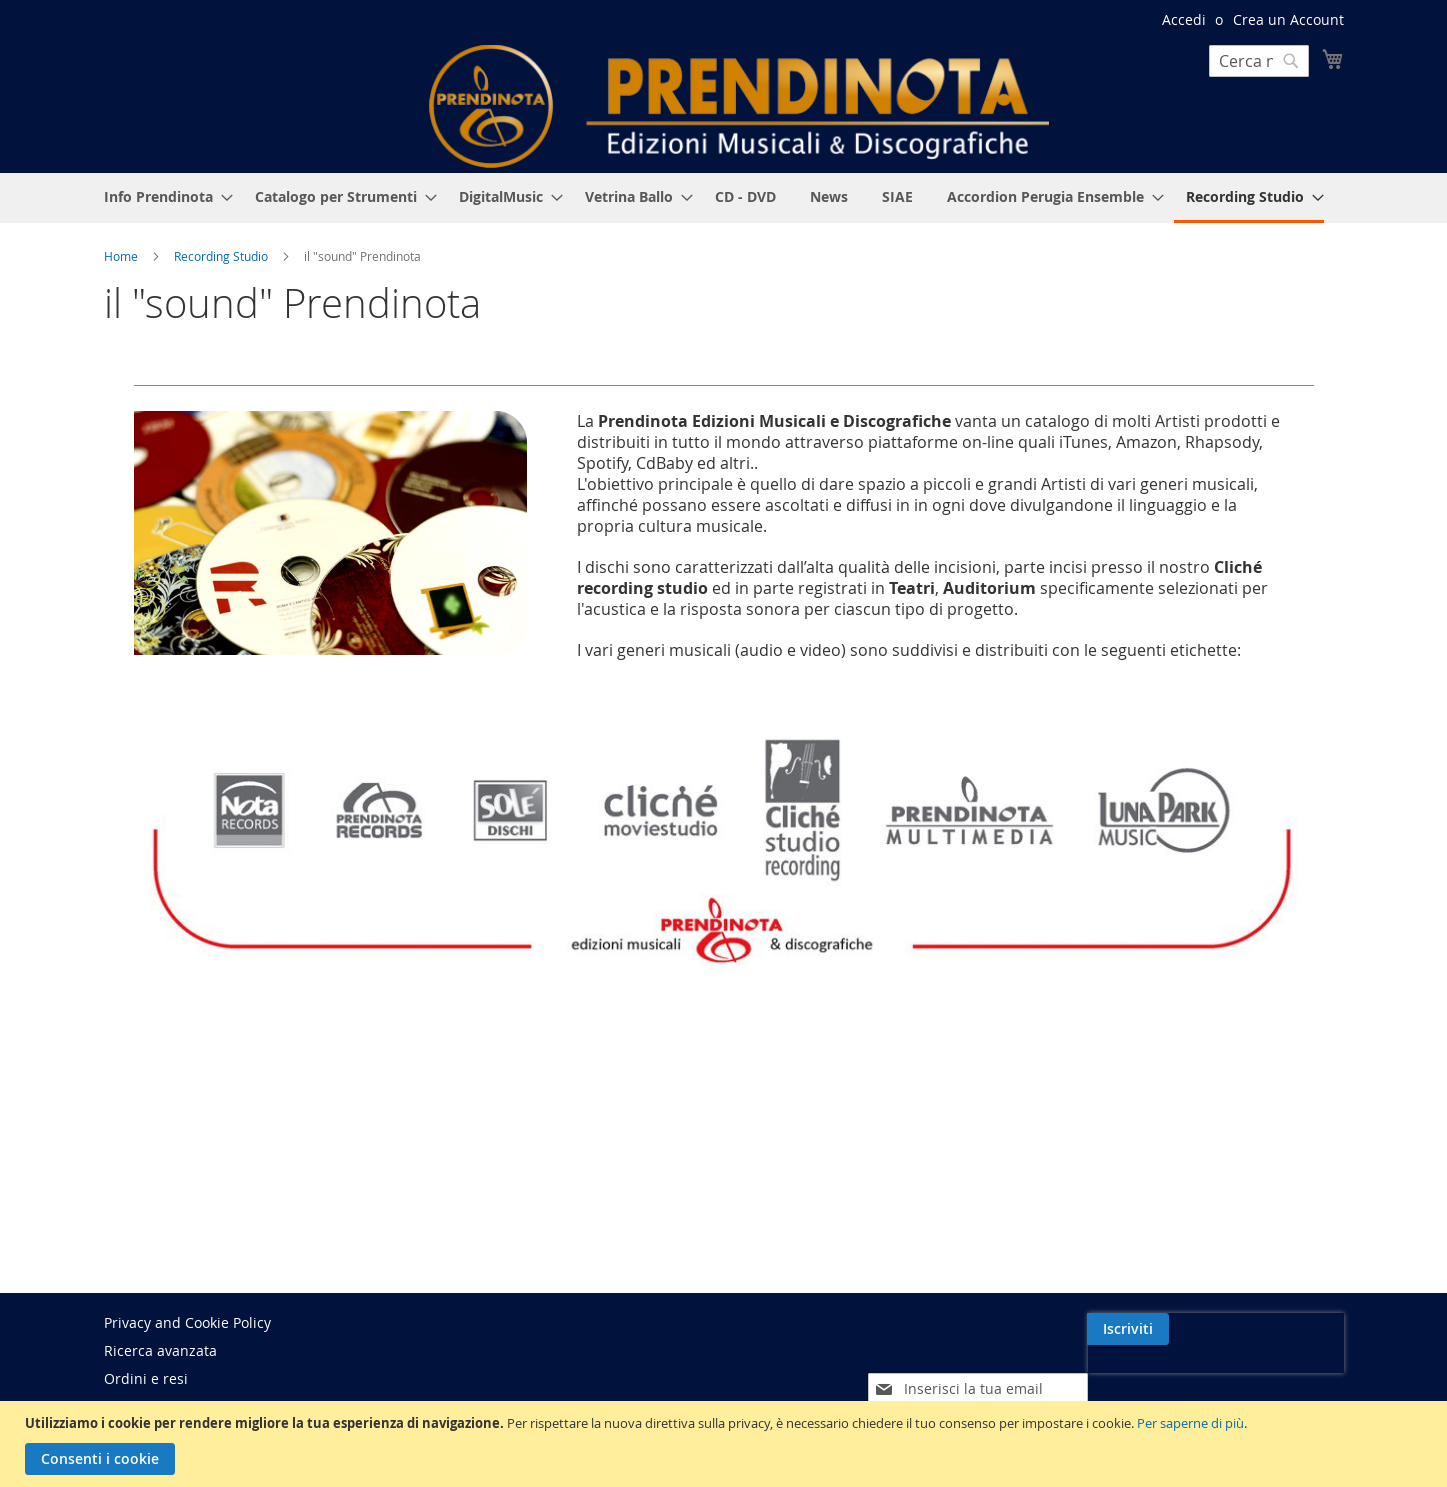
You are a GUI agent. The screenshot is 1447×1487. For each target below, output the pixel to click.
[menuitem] (162, 196)
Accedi (1184, 19)
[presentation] (1171, 1375)
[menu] (724, 198)
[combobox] (1259, 61)
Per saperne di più (1190, 1423)
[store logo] (739, 106)
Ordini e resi (146, 1378)
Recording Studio (222, 256)
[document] (726, 1444)
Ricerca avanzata (160, 1350)
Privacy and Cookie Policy (187, 1322)
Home (122, 256)
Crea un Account (1288, 19)
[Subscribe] (1303, 1329)
